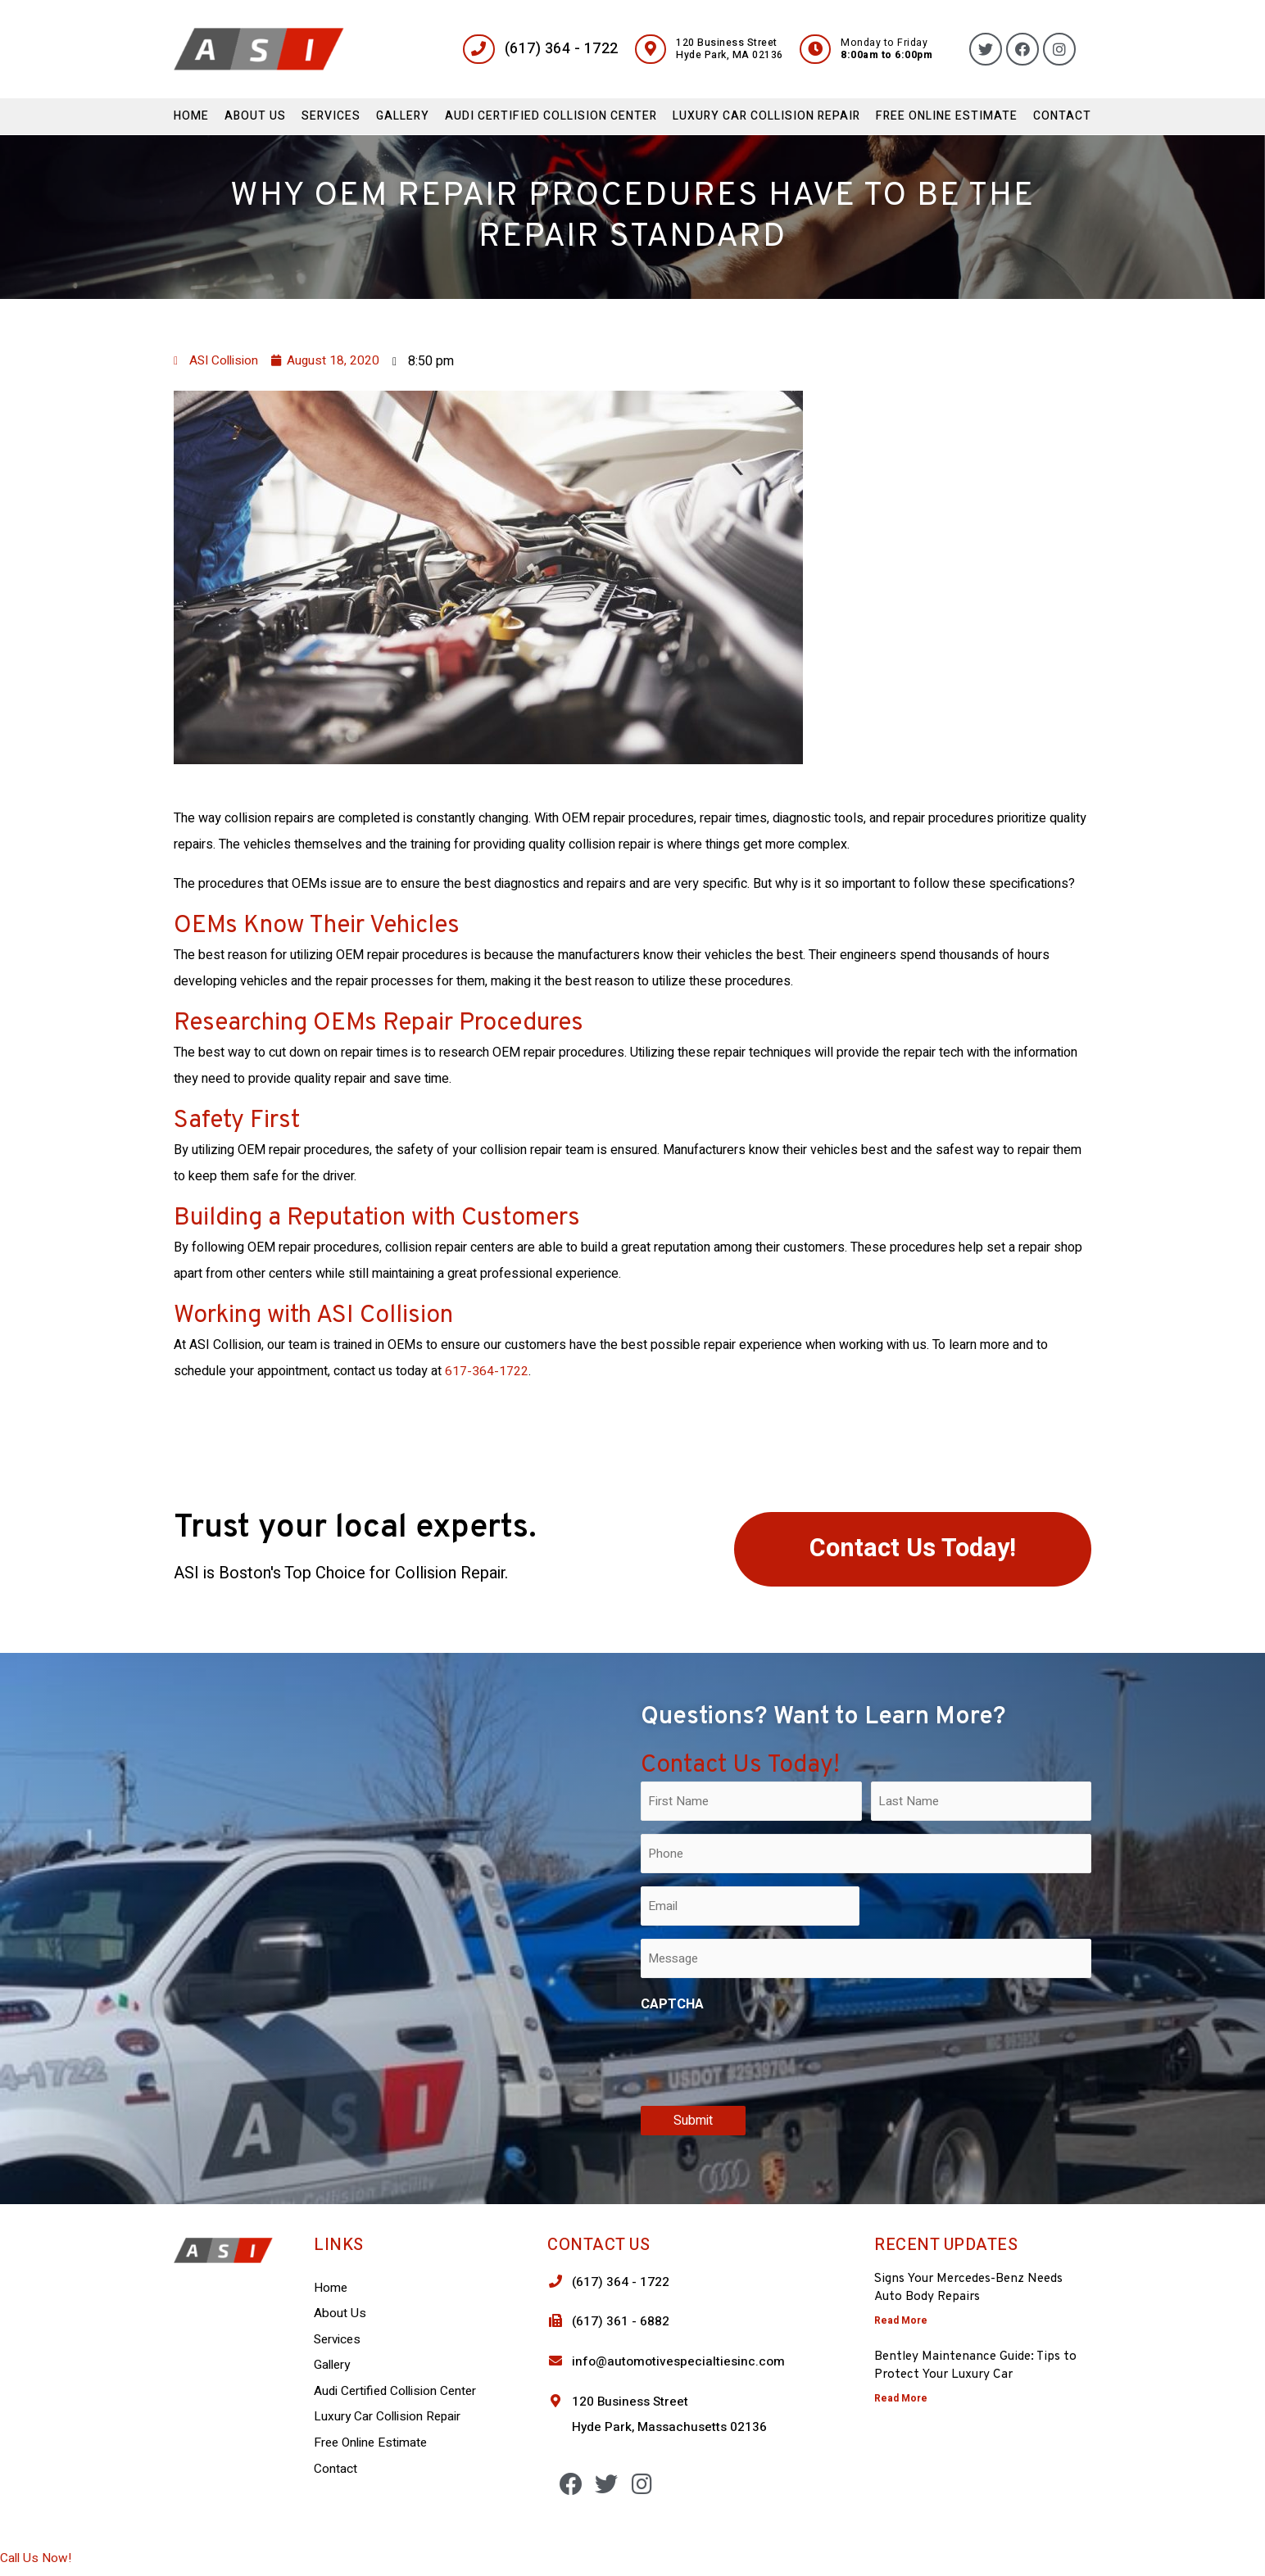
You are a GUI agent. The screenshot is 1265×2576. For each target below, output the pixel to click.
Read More (900, 2319)
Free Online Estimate (947, 115)
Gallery (402, 115)
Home (191, 115)
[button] (912, 1549)
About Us (255, 115)
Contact (1062, 115)
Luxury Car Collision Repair (766, 115)
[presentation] (765, 2056)
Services (331, 115)
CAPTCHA (672, 2004)
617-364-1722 (486, 1371)
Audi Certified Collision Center (551, 115)
